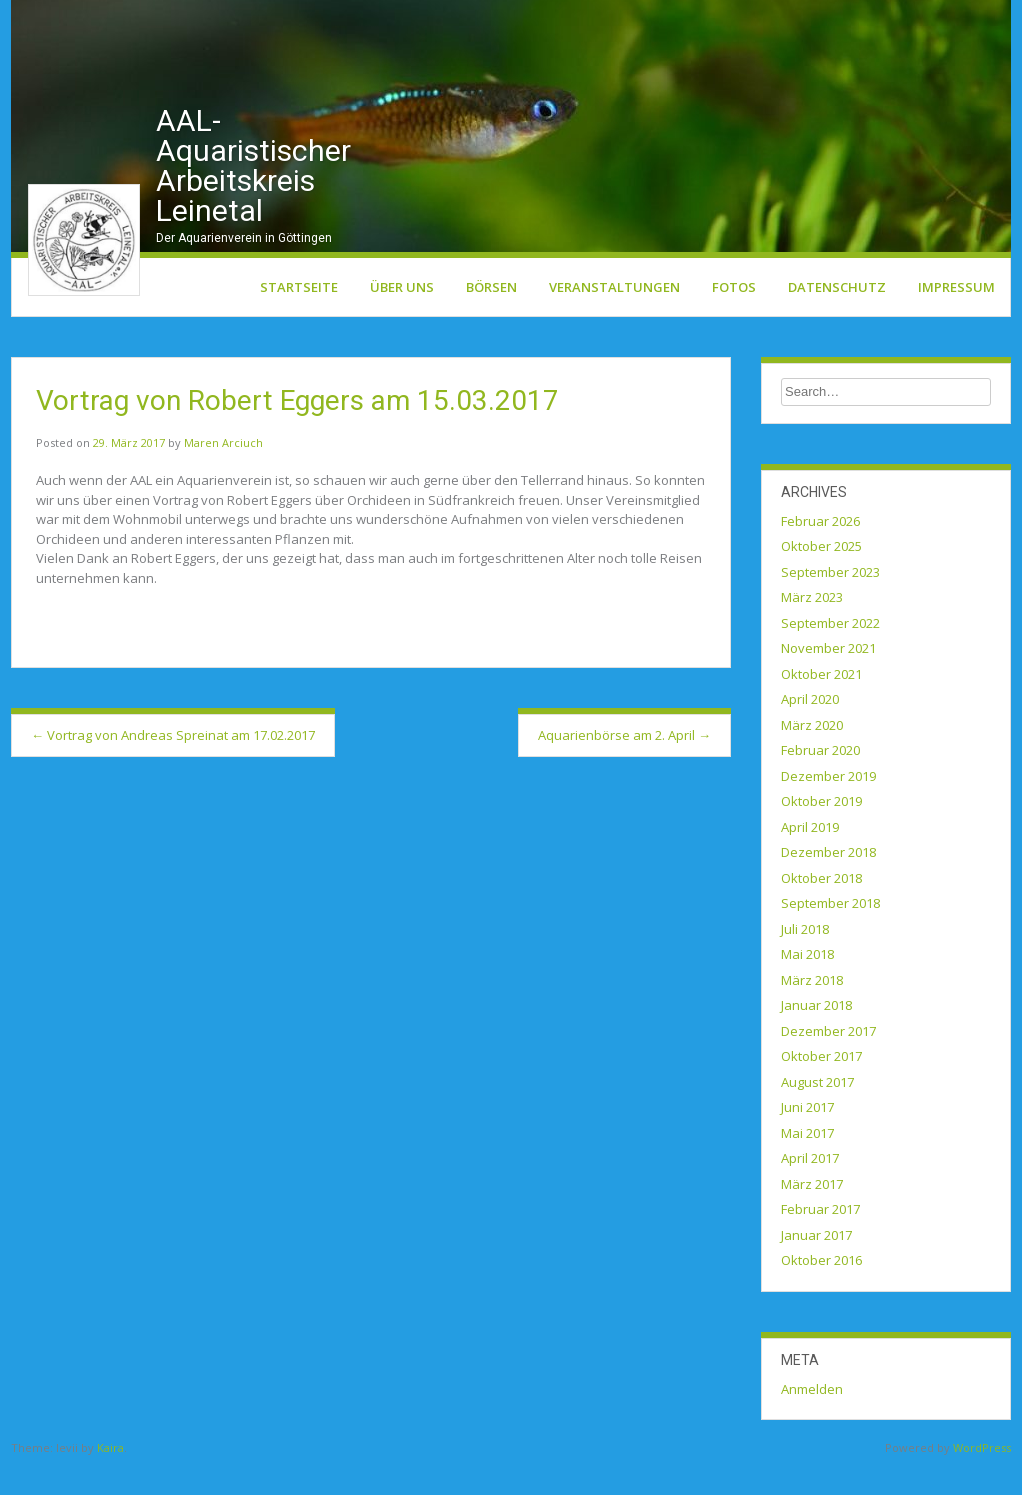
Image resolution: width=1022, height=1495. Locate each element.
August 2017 (817, 1110)
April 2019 (810, 855)
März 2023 (812, 626)
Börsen (491, 315)
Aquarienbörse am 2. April (624, 763)
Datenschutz (837, 315)
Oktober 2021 (821, 702)
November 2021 (828, 677)
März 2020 (812, 753)
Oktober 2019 (821, 830)
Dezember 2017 (828, 1059)
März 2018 (812, 1008)
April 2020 (810, 728)
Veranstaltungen (614, 315)
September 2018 (830, 932)
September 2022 (830, 651)
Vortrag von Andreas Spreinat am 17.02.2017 (173, 763)
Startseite (299, 315)
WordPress (982, 1476)
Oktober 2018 (821, 906)
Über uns (402, 315)
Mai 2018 (807, 983)
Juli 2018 (805, 957)
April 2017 (810, 1187)
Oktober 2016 (821, 1289)
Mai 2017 (807, 1161)
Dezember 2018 (828, 881)
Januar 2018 (816, 1034)
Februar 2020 (820, 779)
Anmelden (812, 1417)
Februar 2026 (820, 549)
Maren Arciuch (223, 471)
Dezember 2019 (828, 804)
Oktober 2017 (821, 1085)
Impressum (956, 315)
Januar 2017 (816, 1263)
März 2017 (812, 1212)
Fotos (734, 315)
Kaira (110, 1476)
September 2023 (830, 600)
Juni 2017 (807, 1136)
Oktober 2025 (821, 575)
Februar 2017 (820, 1238)
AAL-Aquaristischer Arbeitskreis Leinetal (253, 193)
